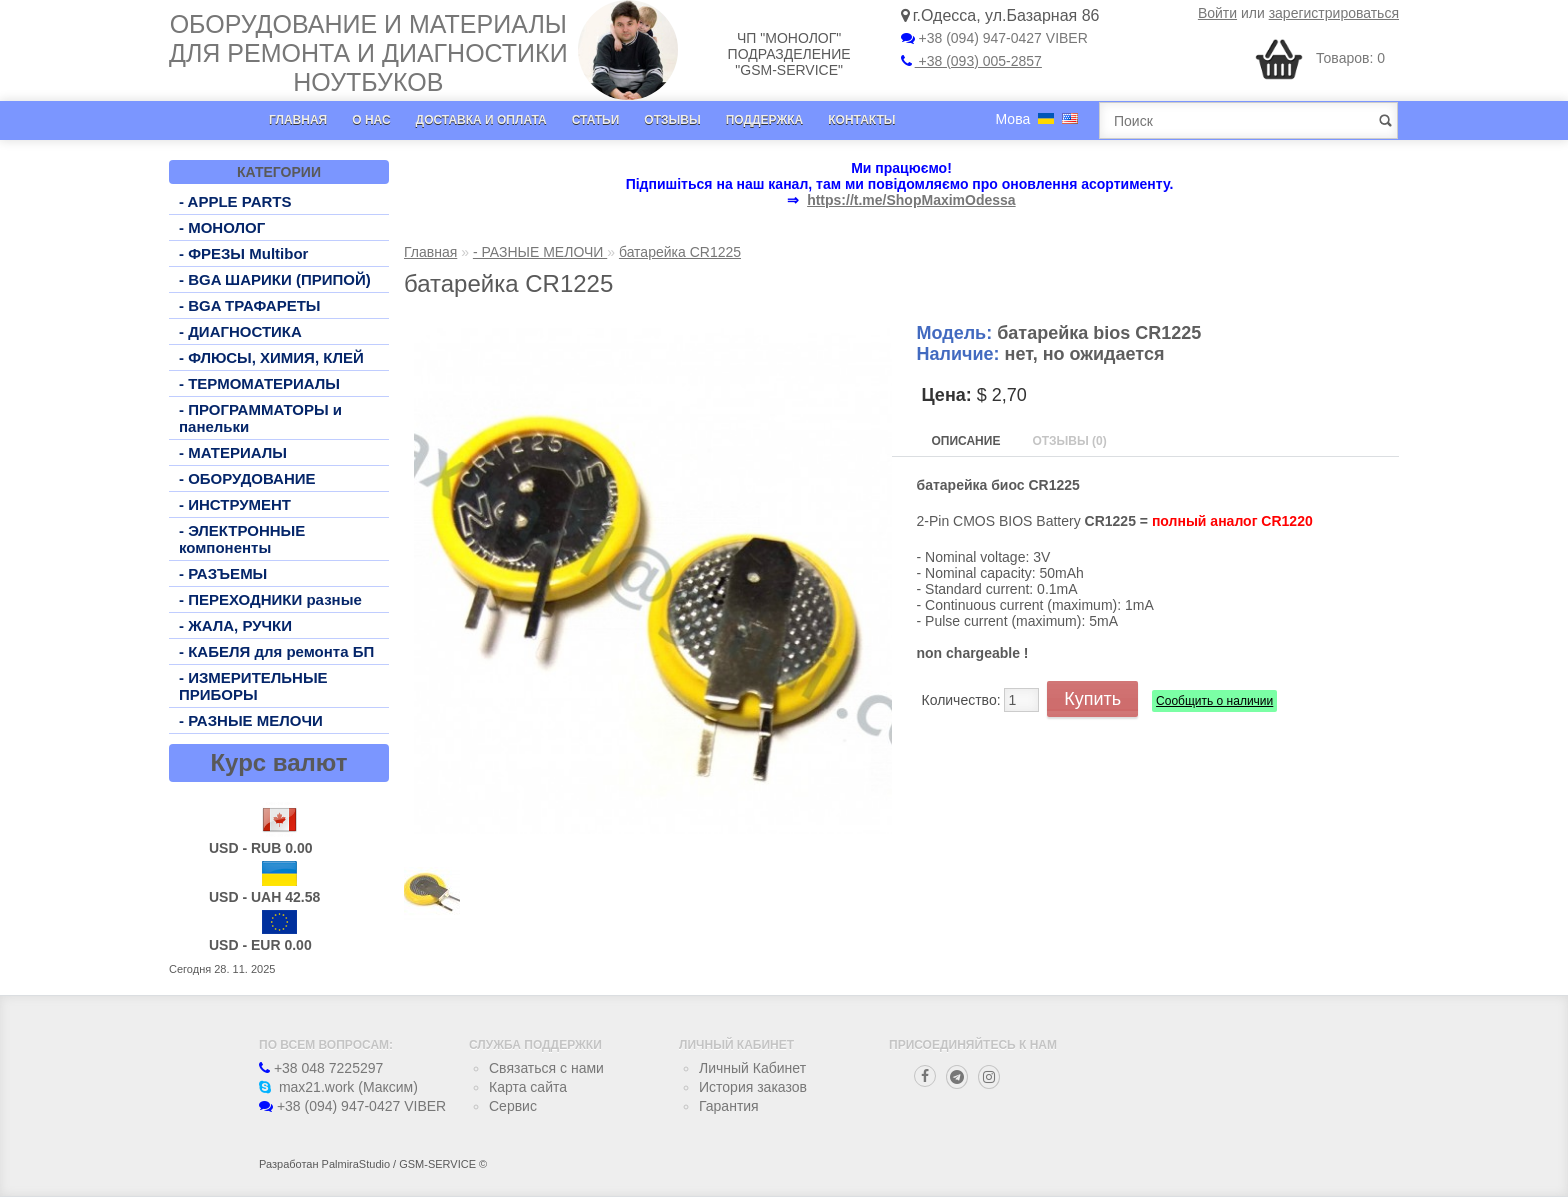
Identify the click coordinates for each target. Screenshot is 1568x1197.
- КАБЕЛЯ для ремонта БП (276, 651)
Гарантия (729, 1106)
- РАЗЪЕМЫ (223, 573)
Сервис (513, 1106)
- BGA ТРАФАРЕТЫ (250, 305)
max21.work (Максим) (338, 1087)
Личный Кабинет (752, 1068)
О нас (371, 120)
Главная (298, 120)
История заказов (753, 1087)
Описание (966, 441)
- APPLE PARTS (235, 201)
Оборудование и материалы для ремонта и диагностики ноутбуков (368, 53)
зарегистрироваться (1334, 13)
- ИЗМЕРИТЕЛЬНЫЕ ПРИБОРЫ (253, 686)
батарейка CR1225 (680, 252)
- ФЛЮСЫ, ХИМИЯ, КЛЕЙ (271, 357)
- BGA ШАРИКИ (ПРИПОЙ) (275, 279)
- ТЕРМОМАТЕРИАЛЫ (259, 383)
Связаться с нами (546, 1068)
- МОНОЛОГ (222, 227)
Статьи (596, 120)
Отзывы (672, 120)
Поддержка (765, 120)
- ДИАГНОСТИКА (240, 331)
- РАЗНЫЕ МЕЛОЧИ (251, 720)
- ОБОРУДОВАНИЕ (247, 478)
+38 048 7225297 (321, 1068)
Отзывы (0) (1069, 441)
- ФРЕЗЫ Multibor (243, 253)
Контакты (861, 120)
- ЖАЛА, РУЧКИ (235, 625)
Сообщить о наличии (1214, 701)
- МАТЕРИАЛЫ (233, 452)
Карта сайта (528, 1087)
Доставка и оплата (481, 120)
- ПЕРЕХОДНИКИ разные (270, 599)
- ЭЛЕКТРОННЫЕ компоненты (242, 539)
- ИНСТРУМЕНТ (235, 504)
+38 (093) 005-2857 (971, 61)
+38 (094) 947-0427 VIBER (994, 38)
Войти (1217, 13)
